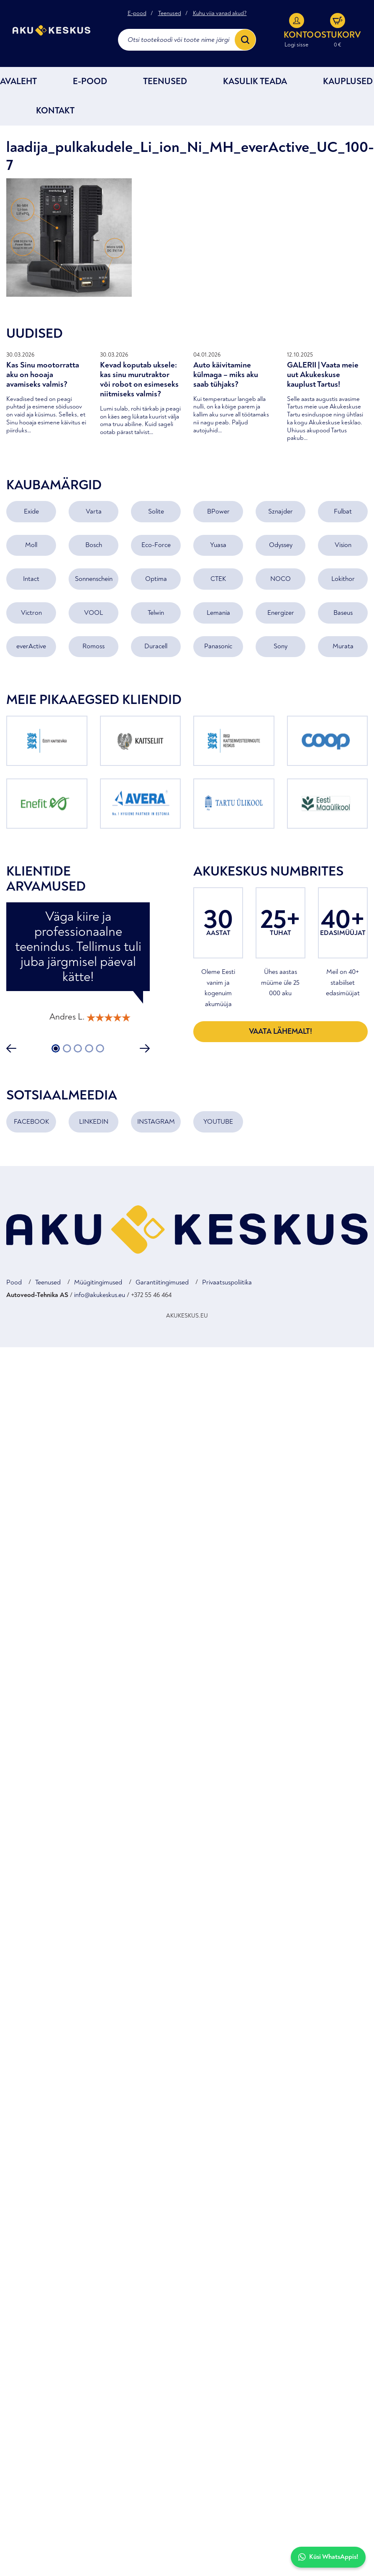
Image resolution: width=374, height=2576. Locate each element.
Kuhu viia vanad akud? (220, 13)
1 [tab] (56, 1049)
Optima (156, 579)
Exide (31, 512)
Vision (343, 546)
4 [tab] (89, 1049)
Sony (280, 646)
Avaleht (18, 81)
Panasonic (218, 646)
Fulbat (343, 512)
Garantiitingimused (162, 1283)
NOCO (280, 579)
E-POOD (90, 81)
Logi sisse (296, 45)
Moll (31, 546)
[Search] (245, 39)
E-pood (137, 13)
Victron (31, 613)
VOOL (93, 613)
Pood (14, 1283)
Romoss (93, 646)
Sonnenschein (94, 579)
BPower (218, 512)
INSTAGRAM (156, 1122)
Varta (94, 512)
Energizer (280, 613)
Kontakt (55, 111)
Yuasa (218, 546)
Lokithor (343, 579)
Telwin (156, 613)
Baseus (343, 613)
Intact (31, 579)
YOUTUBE (218, 1122)
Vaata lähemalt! (280, 1032)
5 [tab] (100, 1049)
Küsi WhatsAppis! (328, 2557)
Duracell (155, 646)
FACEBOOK (31, 1122)
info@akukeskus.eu (99, 1295)
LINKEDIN (93, 1122)
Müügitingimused (98, 1283)
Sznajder (280, 512)
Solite (156, 512)
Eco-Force (156, 546)
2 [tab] (66, 1049)
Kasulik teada (255, 81)
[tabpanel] (78, 966)
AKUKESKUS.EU (187, 1316)
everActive (31, 646)
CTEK (218, 579)
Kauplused (348, 81)
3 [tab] (77, 1049)
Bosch (93, 546)
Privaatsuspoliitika (227, 1283)
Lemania (218, 613)
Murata (343, 646)
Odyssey (280, 546)
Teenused (169, 13)
